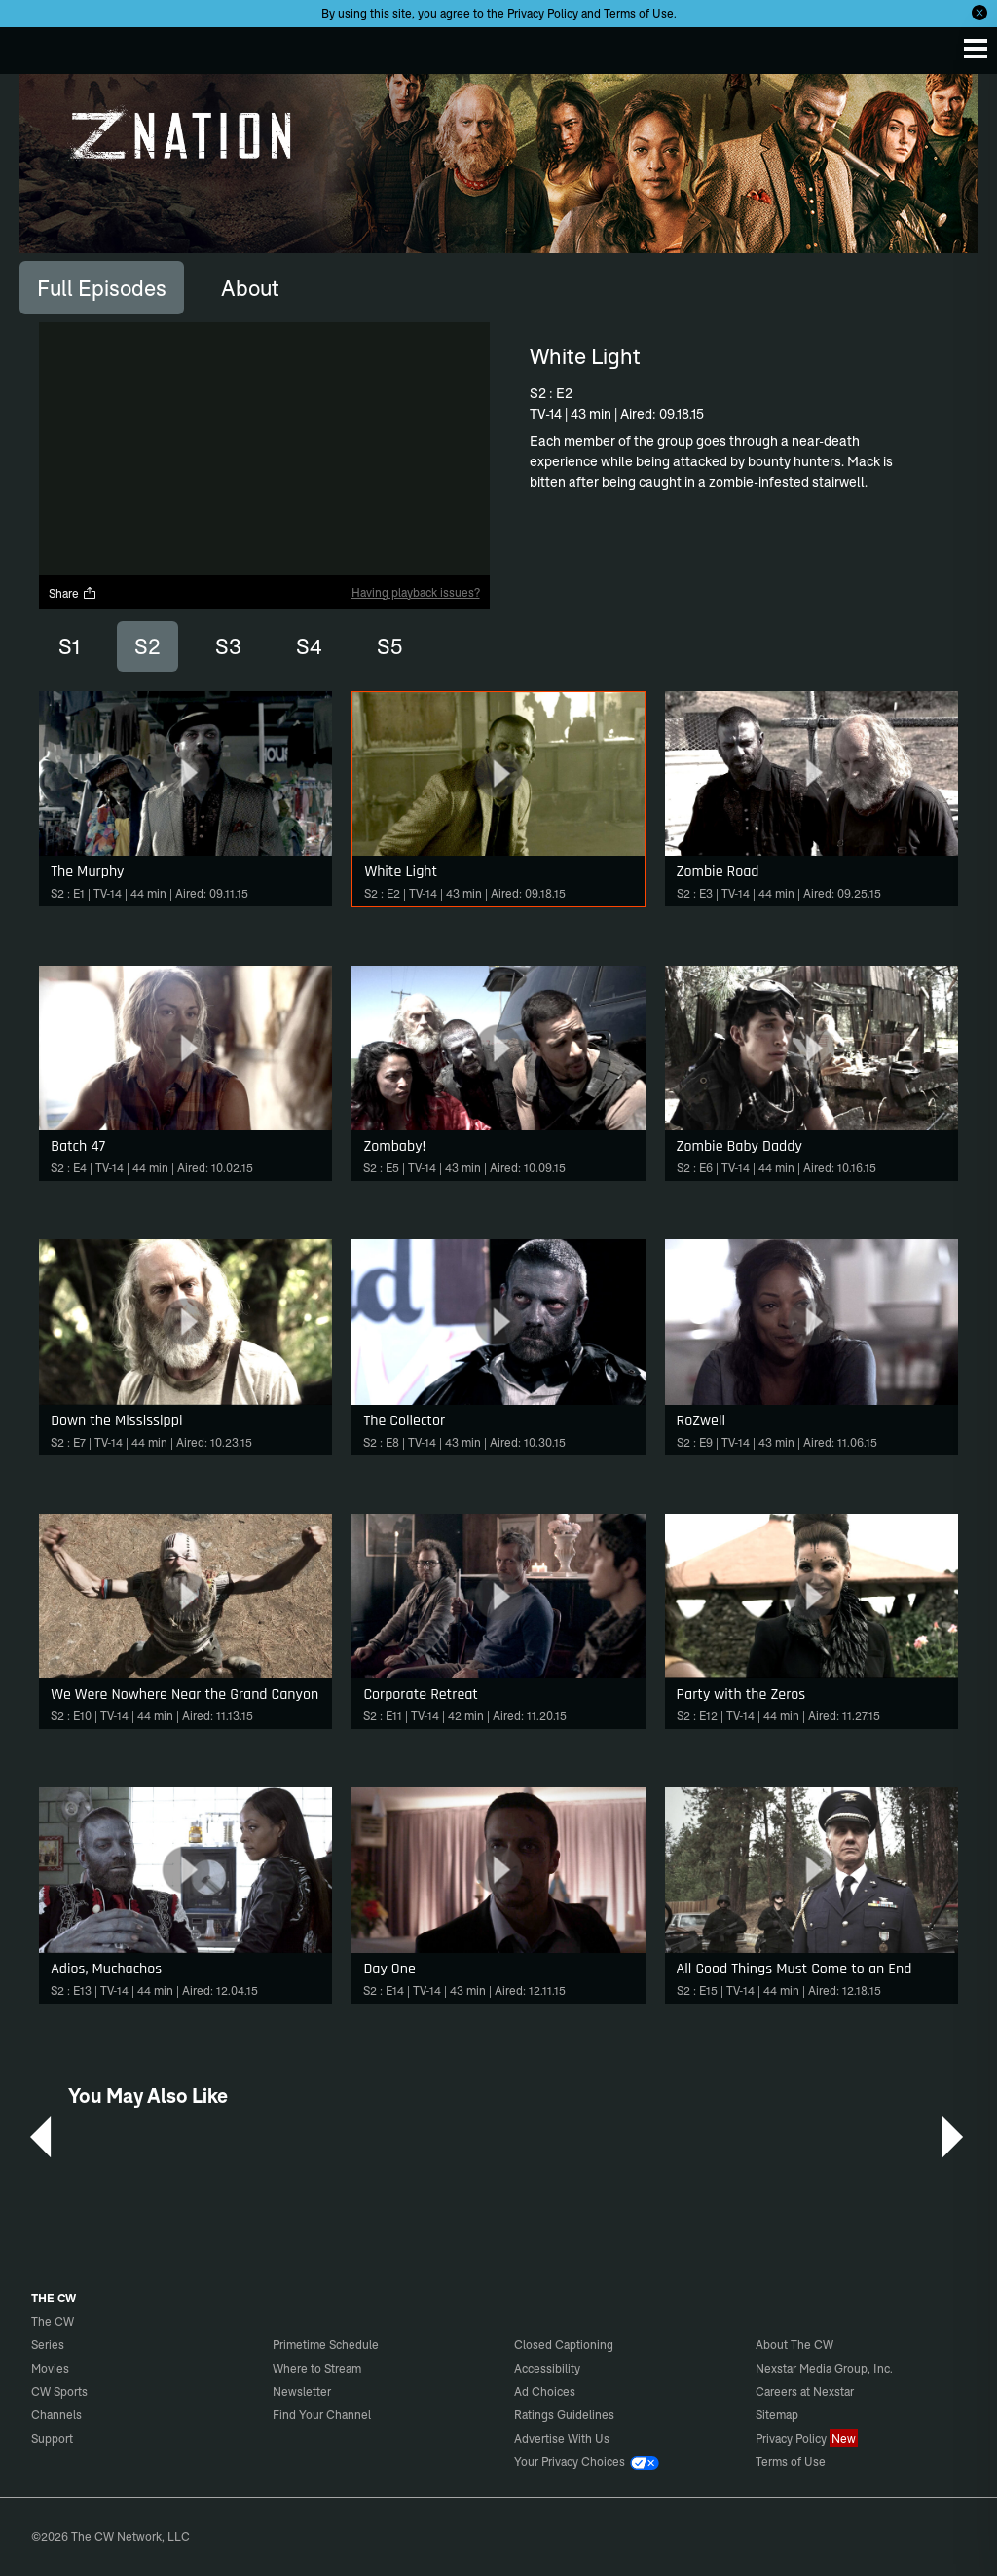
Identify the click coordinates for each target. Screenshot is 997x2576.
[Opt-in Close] (979, 12)
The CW (34, 46)
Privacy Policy (542, 13)
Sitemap (777, 2415)
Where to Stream (317, 2368)
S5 (389, 646)
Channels (56, 2415)
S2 (147, 646)
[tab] (101, 287)
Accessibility (547, 2368)
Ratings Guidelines (564, 2415)
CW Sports (59, 2391)
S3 (228, 646)
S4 (309, 646)
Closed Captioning (563, 2344)
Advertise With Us (561, 2438)
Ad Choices (544, 2391)
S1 (69, 646)
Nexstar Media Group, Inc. (824, 2368)
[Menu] (975, 48)
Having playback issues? (415, 592)
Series (47, 2344)
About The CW (794, 2344)
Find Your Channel (322, 2415)
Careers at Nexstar (805, 2391)
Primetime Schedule (326, 2344)
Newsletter (302, 2391)
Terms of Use (639, 13)
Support (52, 2438)
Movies (50, 2368)
